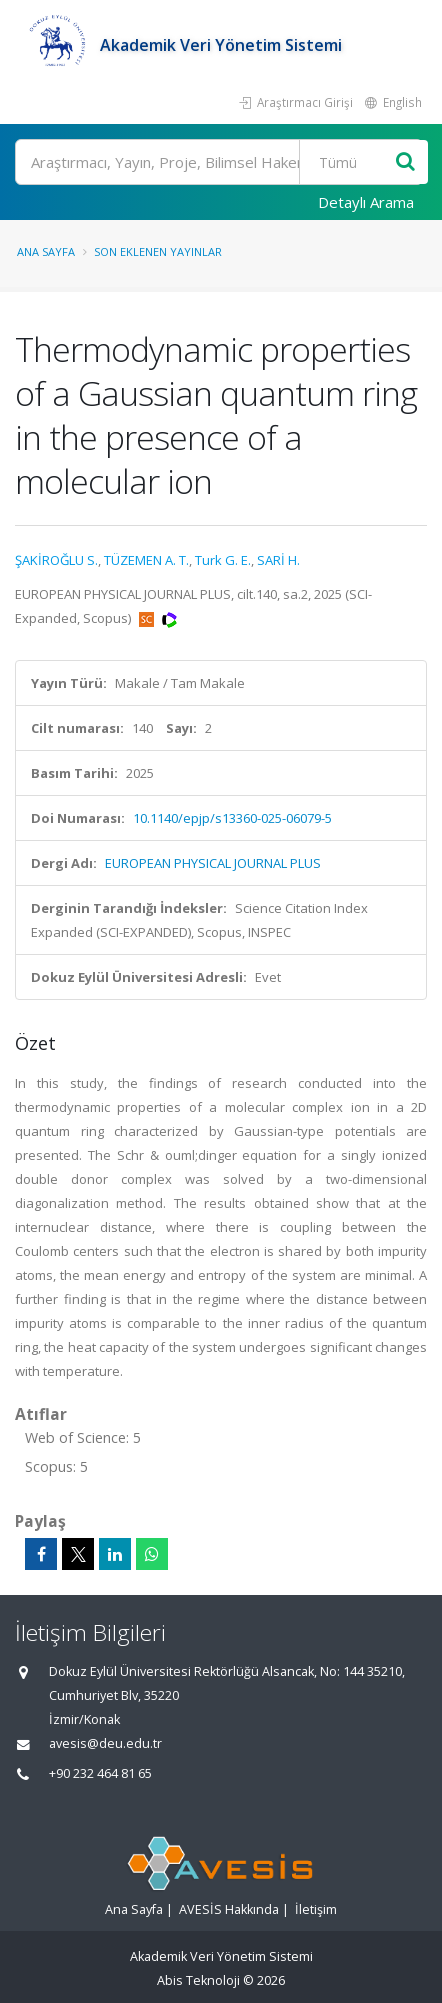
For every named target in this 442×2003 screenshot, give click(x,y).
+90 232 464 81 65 (100, 1773)
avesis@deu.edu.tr (105, 1743)
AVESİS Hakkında (229, 1909)
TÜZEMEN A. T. (146, 560)
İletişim (316, 1909)
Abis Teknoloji (198, 1980)
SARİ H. (278, 560)
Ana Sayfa (46, 251)
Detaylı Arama (366, 202)
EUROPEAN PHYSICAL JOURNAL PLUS (213, 863)
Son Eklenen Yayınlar (158, 251)
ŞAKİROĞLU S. (56, 560)
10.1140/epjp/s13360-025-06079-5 (232, 818)
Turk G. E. (223, 560)
